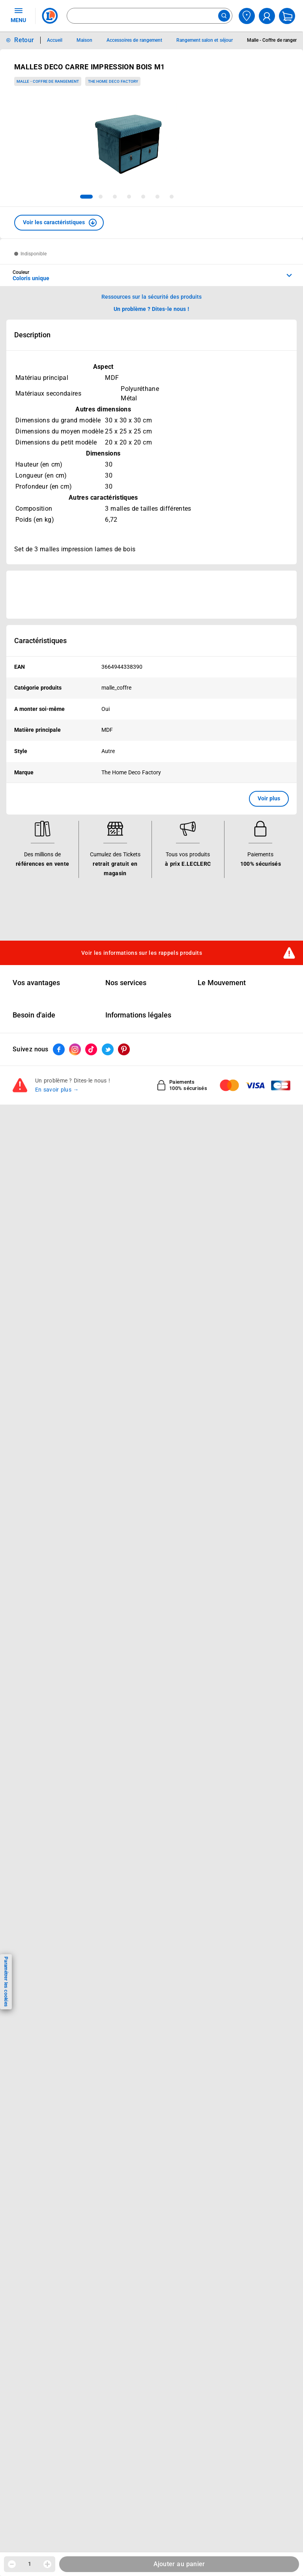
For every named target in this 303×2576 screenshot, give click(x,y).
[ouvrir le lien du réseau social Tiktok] (91, 1049)
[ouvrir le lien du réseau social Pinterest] (124, 1049)
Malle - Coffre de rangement (48, 81)
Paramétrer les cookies (6, 1982)
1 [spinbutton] (29, 2564)
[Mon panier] (287, 16)
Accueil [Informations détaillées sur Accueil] (54, 40)
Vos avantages (36, 983)
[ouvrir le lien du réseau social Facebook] (59, 1049)
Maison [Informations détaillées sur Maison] (84, 40)
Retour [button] (24, 40)
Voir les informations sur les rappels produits (141, 953)
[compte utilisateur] (267, 16)
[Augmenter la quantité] (47, 2564)
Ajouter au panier (179, 2564)
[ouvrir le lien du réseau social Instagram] (75, 1049)
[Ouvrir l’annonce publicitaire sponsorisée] (151, 594)
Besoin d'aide (34, 1015)
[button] (59, 223)
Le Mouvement (222, 983)
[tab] (86, 197)
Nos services (125, 983)
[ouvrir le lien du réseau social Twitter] (108, 1049)
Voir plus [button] (269, 798)
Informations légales (138, 1015)
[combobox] (149, 16)
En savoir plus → (57, 1089)
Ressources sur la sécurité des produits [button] (151, 296)
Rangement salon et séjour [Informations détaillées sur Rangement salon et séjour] (204, 40)
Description (32, 335)
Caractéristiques (40, 641)
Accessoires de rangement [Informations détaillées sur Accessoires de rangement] (134, 40)
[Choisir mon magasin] (247, 16)
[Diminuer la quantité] (12, 2564)
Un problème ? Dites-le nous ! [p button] (151, 309)
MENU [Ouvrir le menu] (18, 15)
